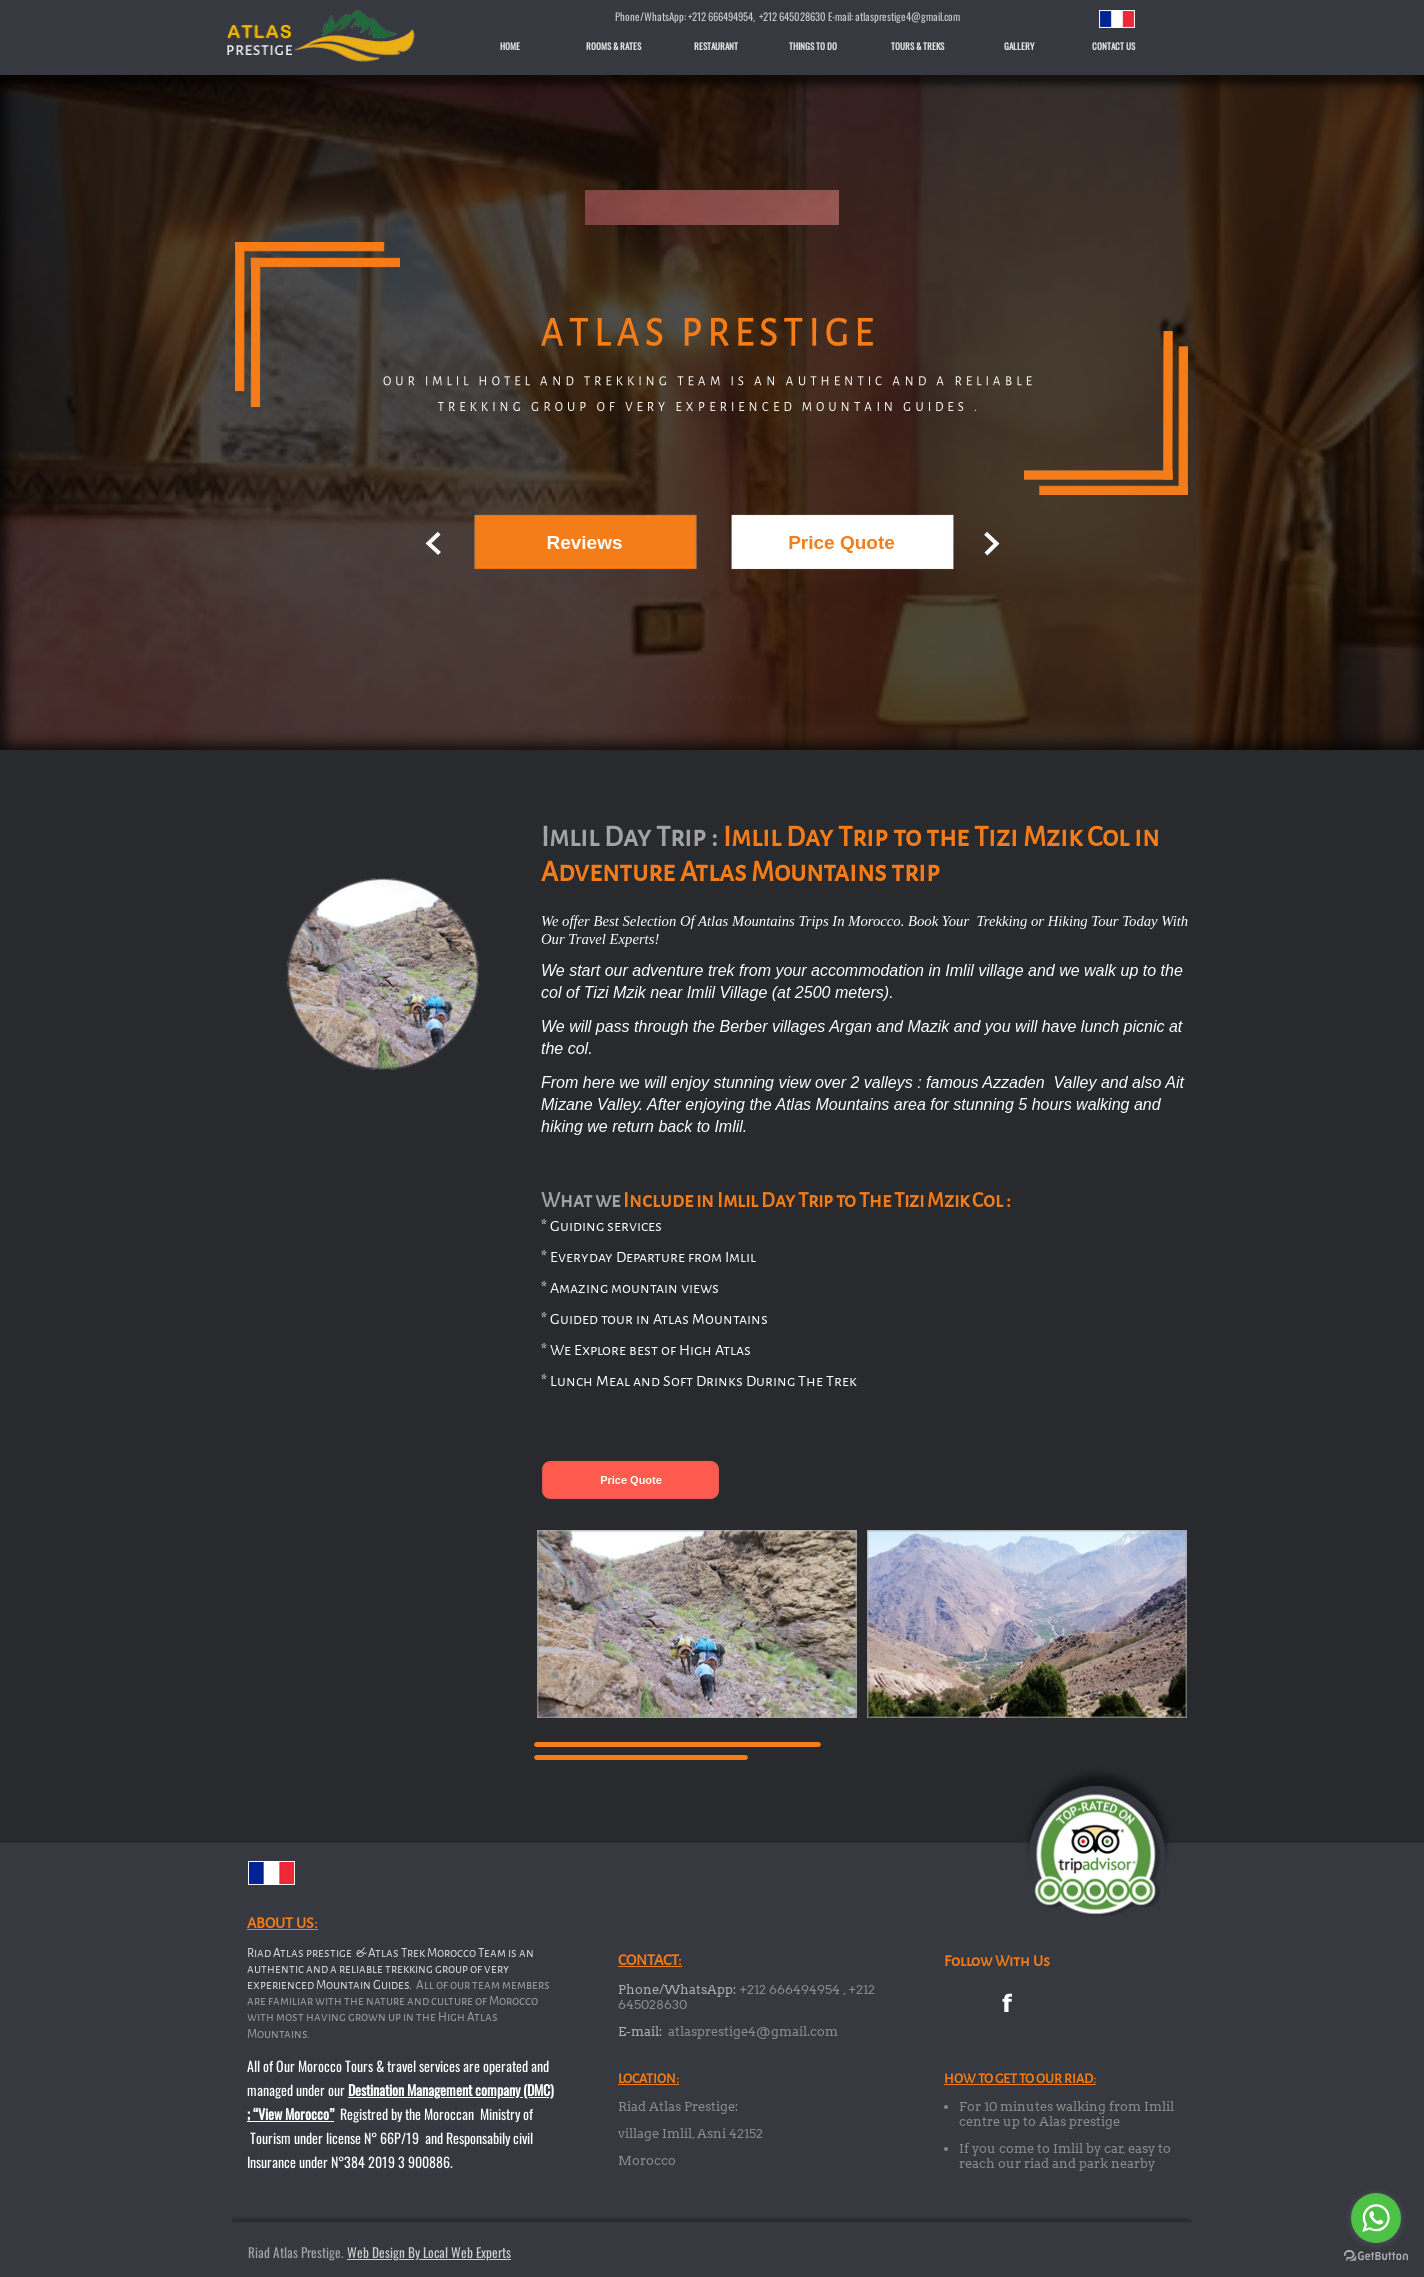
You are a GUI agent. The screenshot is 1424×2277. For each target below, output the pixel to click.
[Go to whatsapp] (1376, 2218)
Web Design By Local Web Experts (429, 2252)
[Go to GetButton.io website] (1376, 2256)
